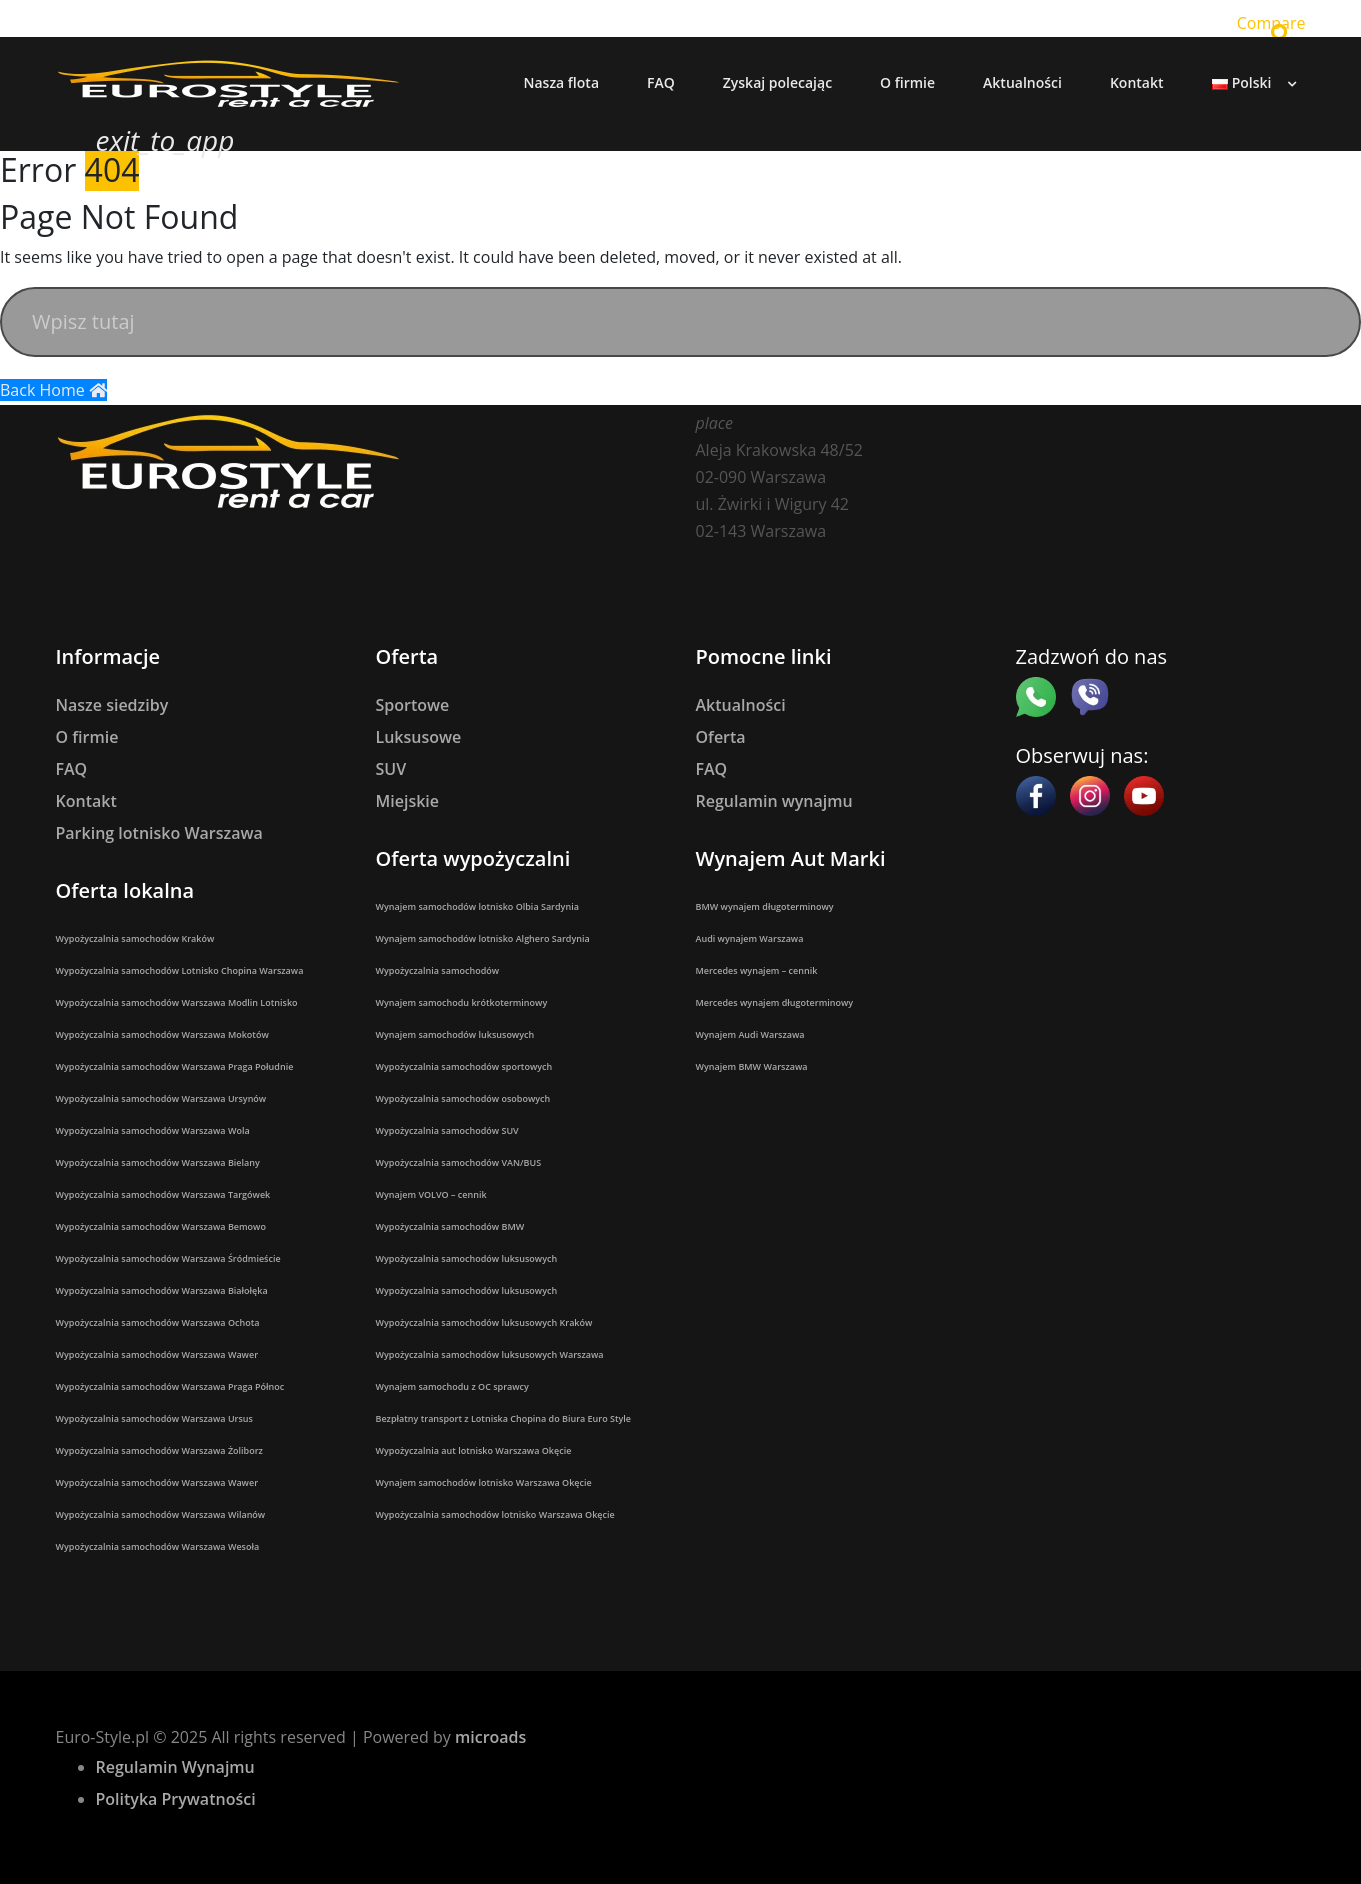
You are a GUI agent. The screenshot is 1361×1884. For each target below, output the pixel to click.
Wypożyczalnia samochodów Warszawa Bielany (158, 1162)
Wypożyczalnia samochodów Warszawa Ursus (154, 1418)
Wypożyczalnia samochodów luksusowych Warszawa (490, 1354)
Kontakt (86, 801)
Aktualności (741, 705)
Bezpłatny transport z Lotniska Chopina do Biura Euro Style (504, 1418)
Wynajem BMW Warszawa (752, 1066)
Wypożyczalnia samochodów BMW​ (450, 1226)
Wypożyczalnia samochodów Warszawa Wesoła (158, 1546)
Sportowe (413, 705)
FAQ (72, 769)
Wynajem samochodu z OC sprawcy (452, 1386)
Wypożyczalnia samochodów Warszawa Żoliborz (159, 1450)
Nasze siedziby (112, 705)
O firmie (87, 737)
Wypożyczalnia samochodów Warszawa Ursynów (161, 1098)
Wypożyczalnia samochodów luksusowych (467, 1258)
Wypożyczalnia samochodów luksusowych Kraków (484, 1322)
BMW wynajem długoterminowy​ (765, 906)
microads (490, 1737)
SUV (391, 769)
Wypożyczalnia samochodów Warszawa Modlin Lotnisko (177, 1002)
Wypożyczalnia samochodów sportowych (464, 1066)
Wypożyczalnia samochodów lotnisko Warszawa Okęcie (495, 1514)
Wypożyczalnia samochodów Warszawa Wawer (157, 1354)
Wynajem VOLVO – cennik (431, 1194)
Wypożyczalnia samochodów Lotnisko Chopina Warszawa (180, 970)
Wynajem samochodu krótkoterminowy (462, 1002)
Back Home (53, 390)
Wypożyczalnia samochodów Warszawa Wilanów (161, 1514)
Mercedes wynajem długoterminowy (775, 1002)
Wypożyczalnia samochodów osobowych (463, 1098)
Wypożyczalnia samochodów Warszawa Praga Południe (175, 1066)
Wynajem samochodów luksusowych (455, 1034)
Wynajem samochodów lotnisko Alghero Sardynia (483, 938)
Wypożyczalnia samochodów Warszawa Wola (153, 1130)
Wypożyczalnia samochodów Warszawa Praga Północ (170, 1386)
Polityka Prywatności (176, 1799)
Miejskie (408, 801)
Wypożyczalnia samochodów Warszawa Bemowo (161, 1226)
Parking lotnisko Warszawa (159, 833)
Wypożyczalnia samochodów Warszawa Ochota (158, 1322)
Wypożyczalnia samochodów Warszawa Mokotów (162, 1034)
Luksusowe (419, 737)
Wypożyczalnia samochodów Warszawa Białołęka (162, 1290)
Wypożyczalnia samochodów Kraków (135, 938)
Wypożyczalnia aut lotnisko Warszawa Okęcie (474, 1450)
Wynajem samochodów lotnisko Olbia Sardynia (477, 906)
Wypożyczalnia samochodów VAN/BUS (459, 1162)
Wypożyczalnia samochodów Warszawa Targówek (163, 1194)
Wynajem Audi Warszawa (750, 1034)
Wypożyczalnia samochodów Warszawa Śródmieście (168, 1258)
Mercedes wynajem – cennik (757, 970)
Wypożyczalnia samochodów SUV (447, 1130)
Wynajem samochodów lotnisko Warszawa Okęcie (484, 1482)
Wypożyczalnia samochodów (438, 970)
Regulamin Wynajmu (175, 1767)
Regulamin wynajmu (774, 801)
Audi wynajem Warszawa (750, 938)
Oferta (721, 737)
